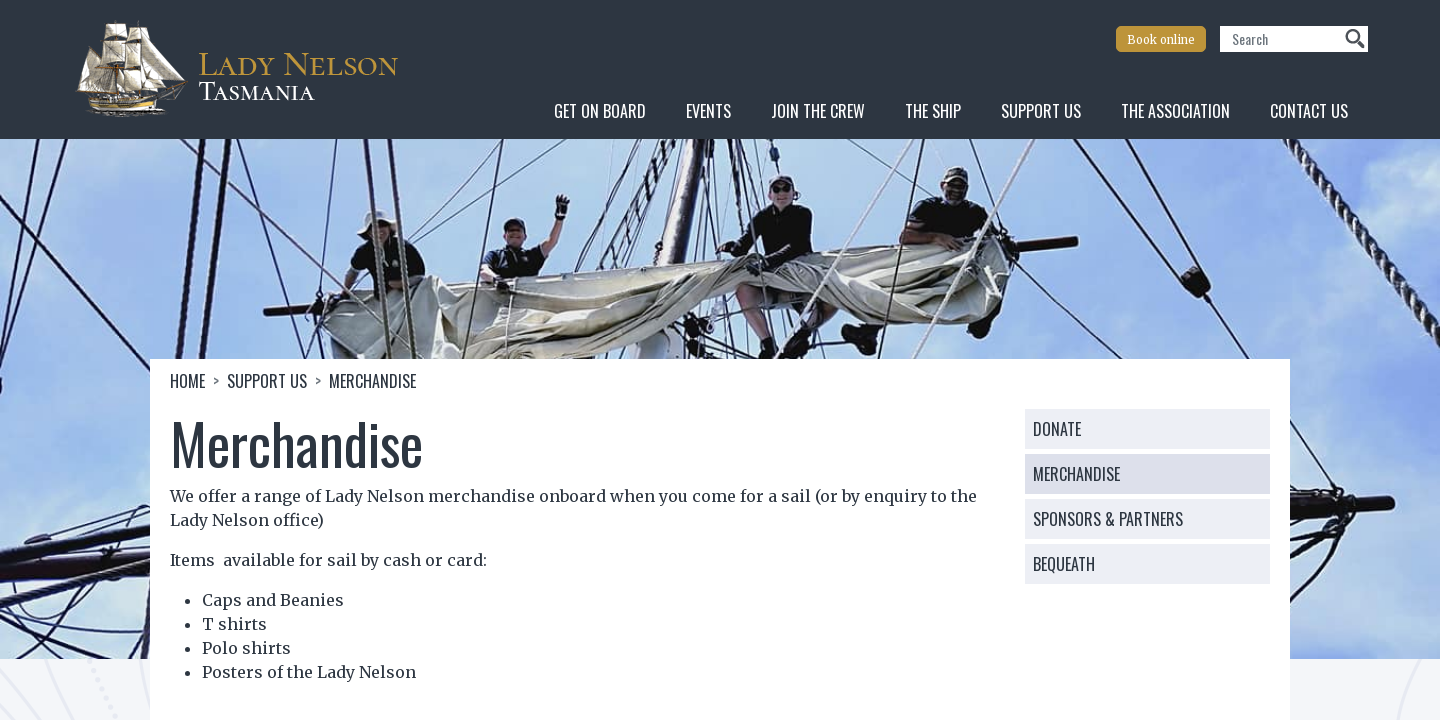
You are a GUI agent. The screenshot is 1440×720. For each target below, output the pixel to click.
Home (187, 381)
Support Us (1041, 111)
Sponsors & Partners (1108, 519)
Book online (1161, 40)
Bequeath (1064, 564)
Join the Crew (818, 111)
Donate (1057, 429)
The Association (1175, 111)
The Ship (933, 111)
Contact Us (1309, 111)
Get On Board (600, 111)
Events (708, 111)
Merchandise (1076, 474)
